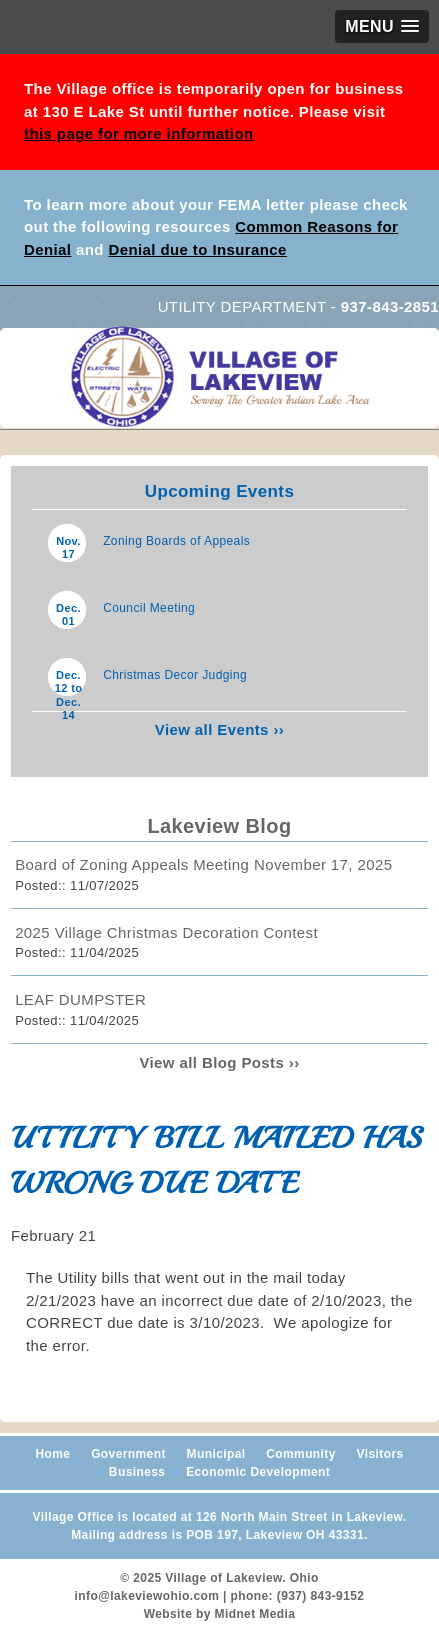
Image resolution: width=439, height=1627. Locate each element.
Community (301, 1454)
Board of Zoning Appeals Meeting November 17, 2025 (203, 864)
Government (128, 1454)
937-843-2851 (390, 306)
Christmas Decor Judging (175, 675)
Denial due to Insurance (197, 249)
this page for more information (139, 133)
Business (137, 1472)
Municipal (216, 1454)
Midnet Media (255, 1614)
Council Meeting (149, 608)
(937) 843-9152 (321, 1596)
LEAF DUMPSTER (80, 999)
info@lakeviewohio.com (147, 1596)
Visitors (380, 1454)
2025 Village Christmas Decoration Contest (166, 932)
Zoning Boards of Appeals (176, 541)
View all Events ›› (219, 729)
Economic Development (258, 1472)
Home (52, 1454)
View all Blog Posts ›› (219, 1062)
